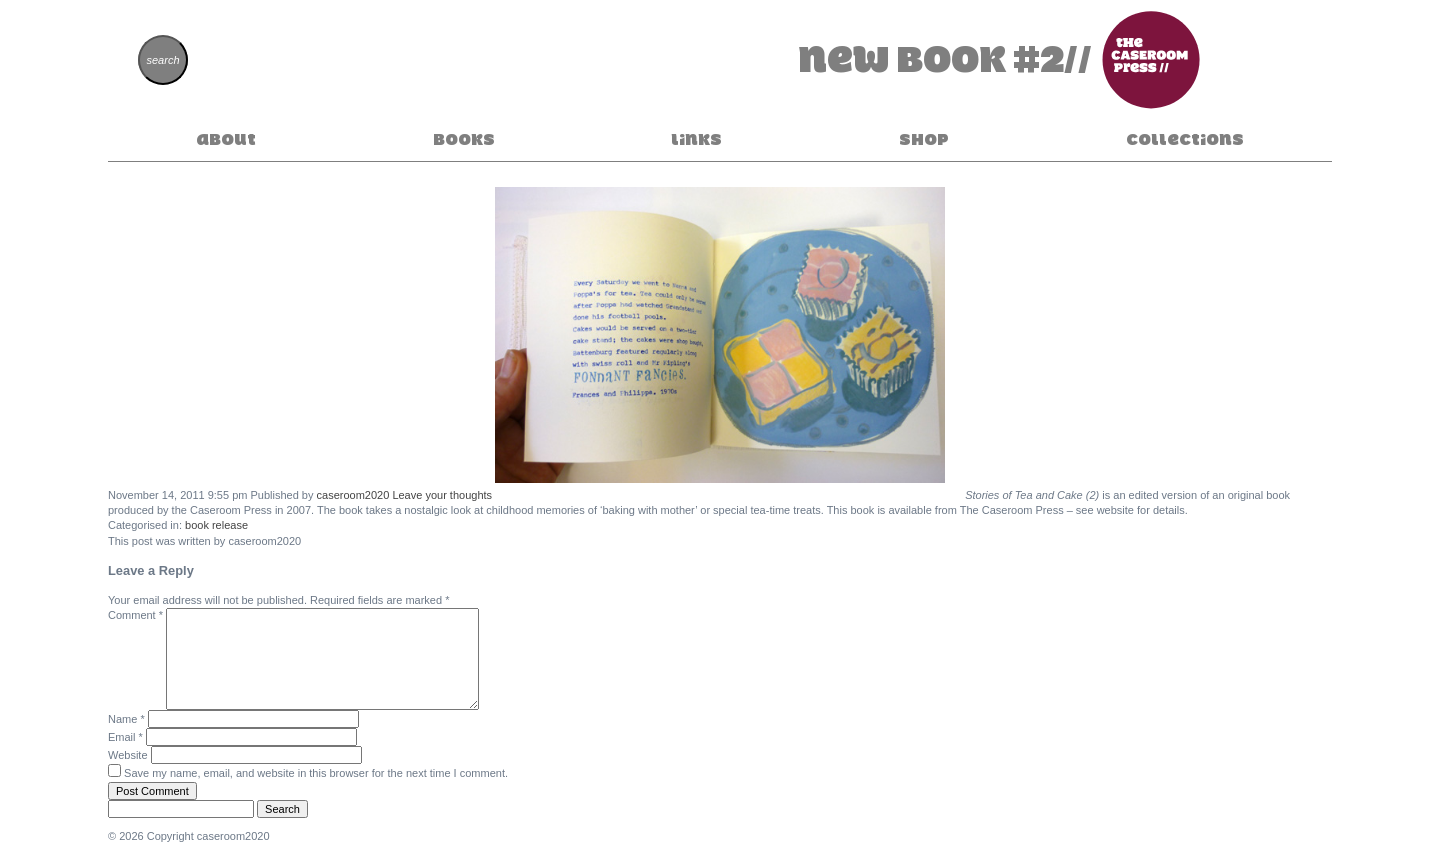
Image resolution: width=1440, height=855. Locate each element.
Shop (924, 139)
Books (464, 139)
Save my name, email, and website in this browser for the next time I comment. (316, 773)
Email (125, 737)
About (226, 139)
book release (216, 525)
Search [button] (282, 809)
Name (126, 719)
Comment (135, 615)
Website (128, 755)
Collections (1185, 139)
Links (696, 139)
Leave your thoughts (442, 495)
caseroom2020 (353, 495)
